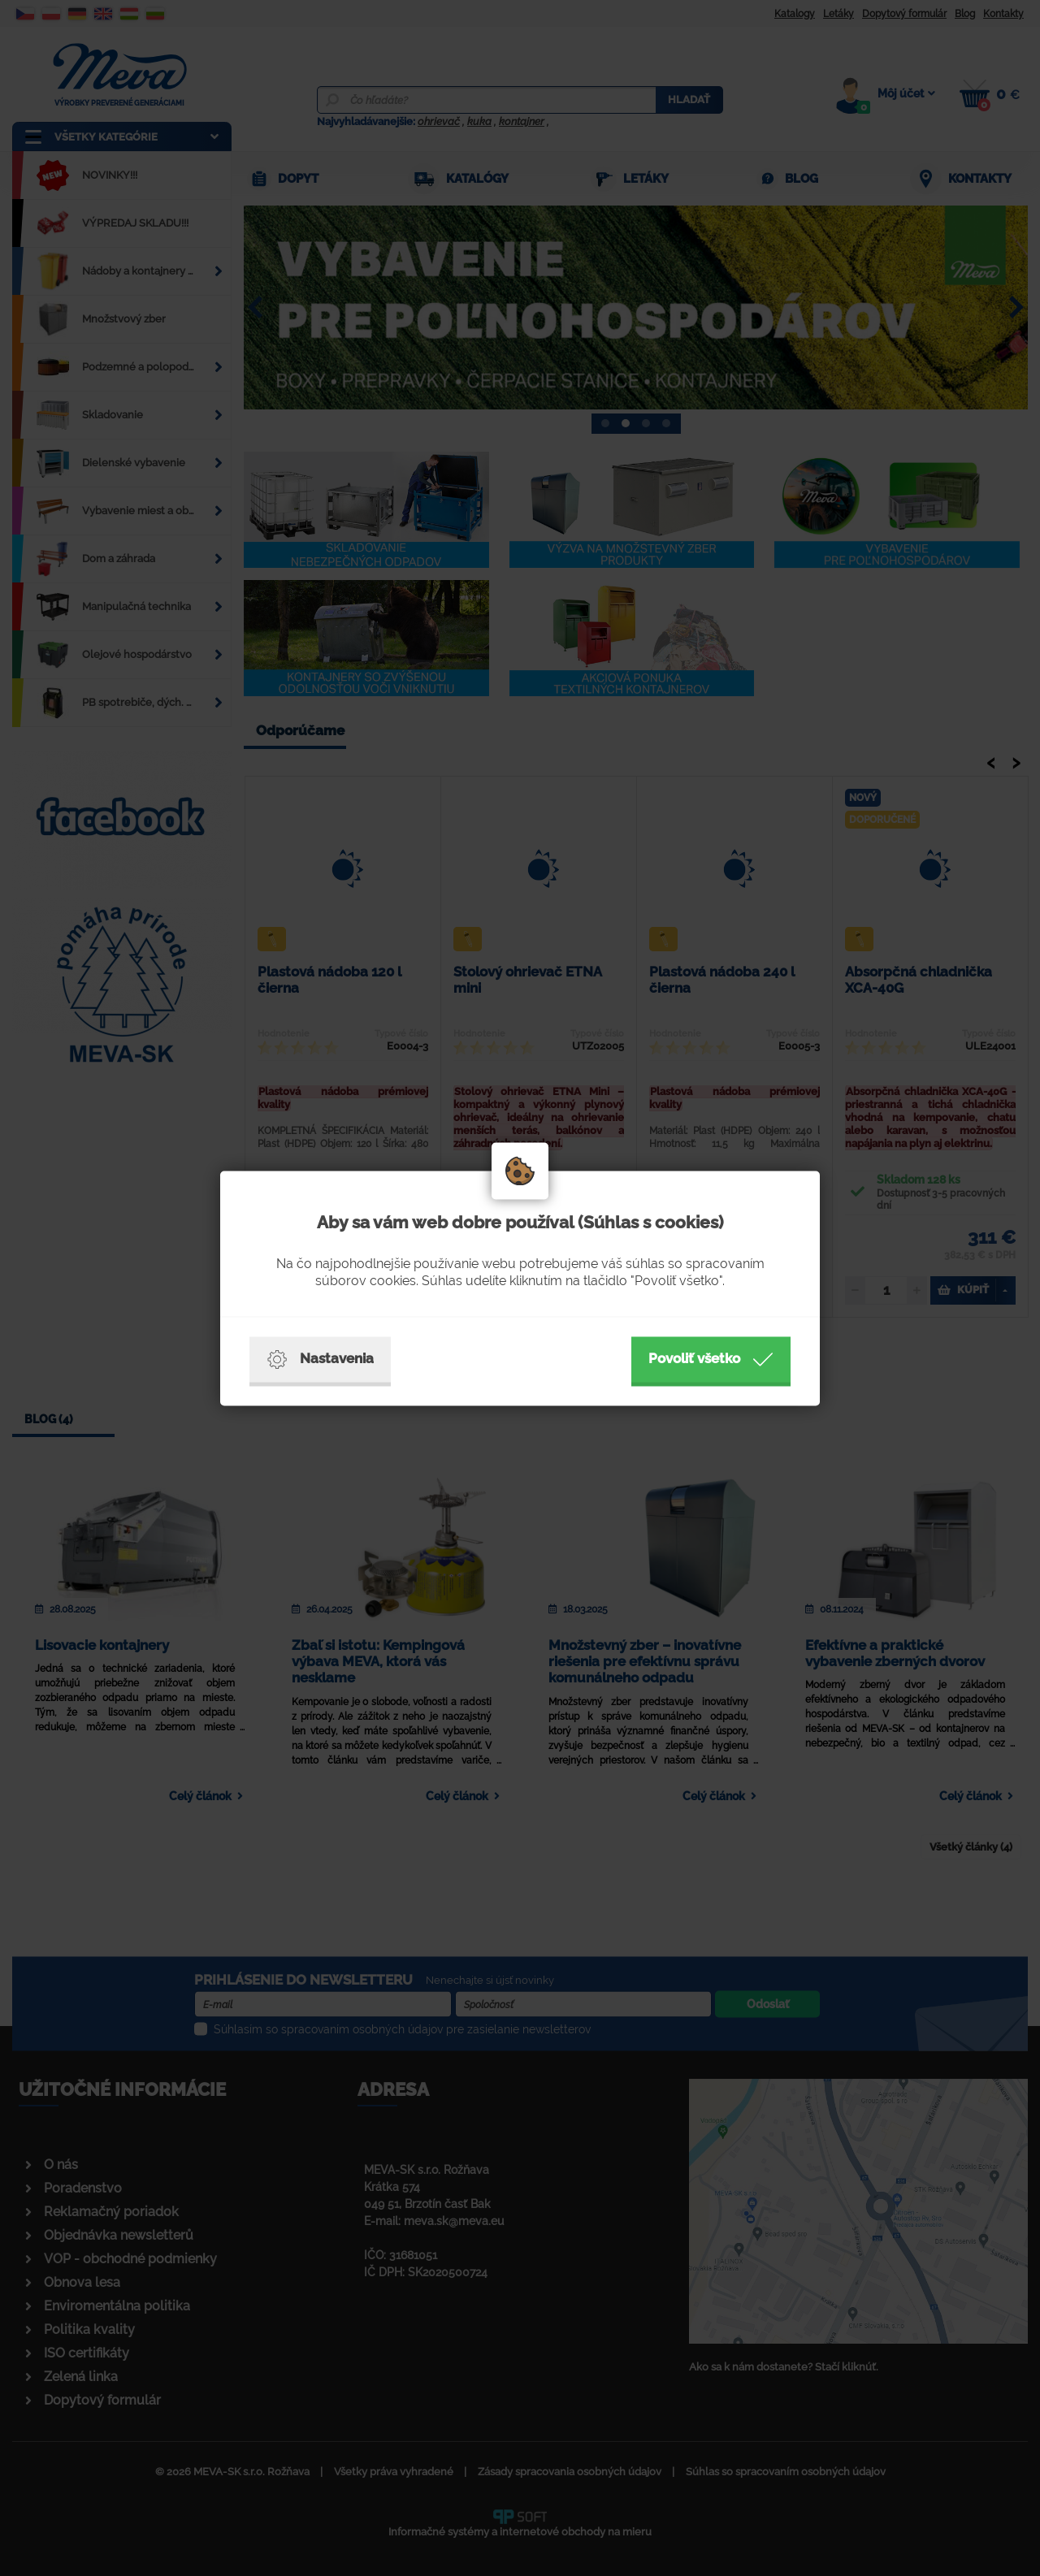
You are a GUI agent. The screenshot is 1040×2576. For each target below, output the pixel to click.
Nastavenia (320, 1359)
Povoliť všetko (711, 1359)
